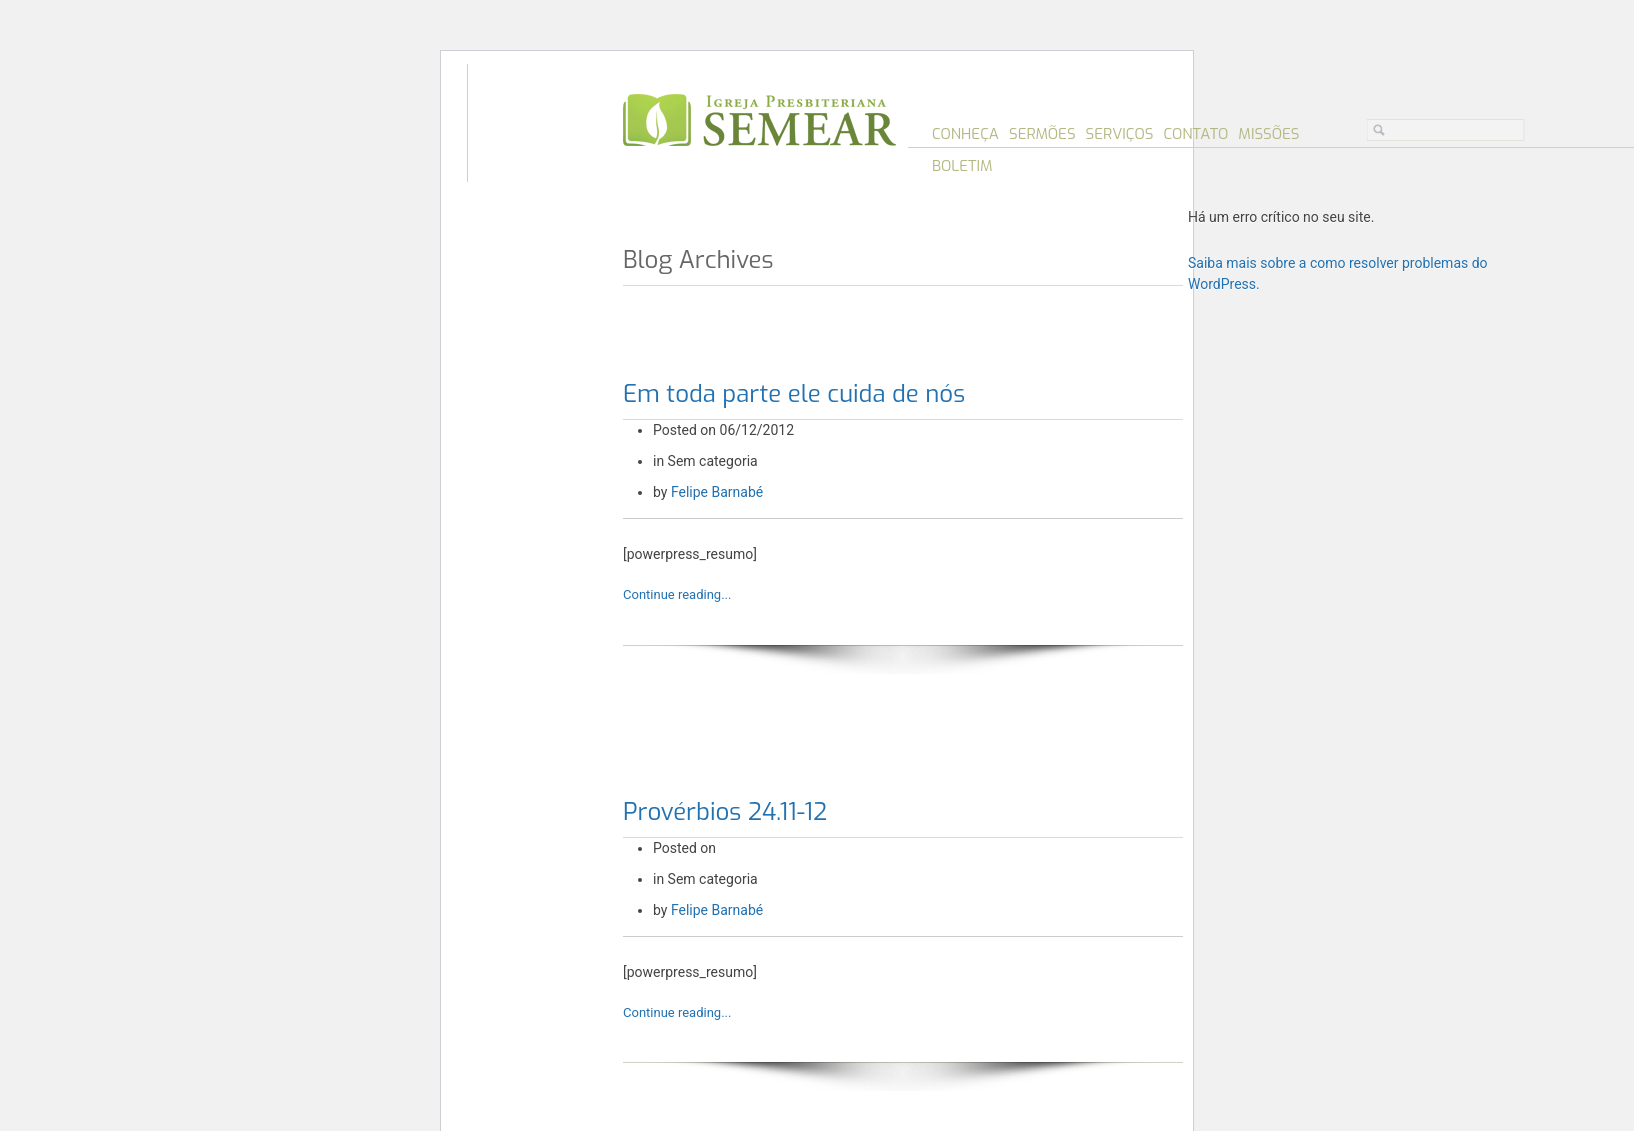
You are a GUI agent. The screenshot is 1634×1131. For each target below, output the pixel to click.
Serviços (1120, 134)
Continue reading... (677, 594)
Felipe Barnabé (717, 492)
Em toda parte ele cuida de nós (794, 394)
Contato (1195, 134)
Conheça (965, 134)
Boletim (962, 166)
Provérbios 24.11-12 (725, 812)
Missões (1268, 134)
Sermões (1042, 134)
